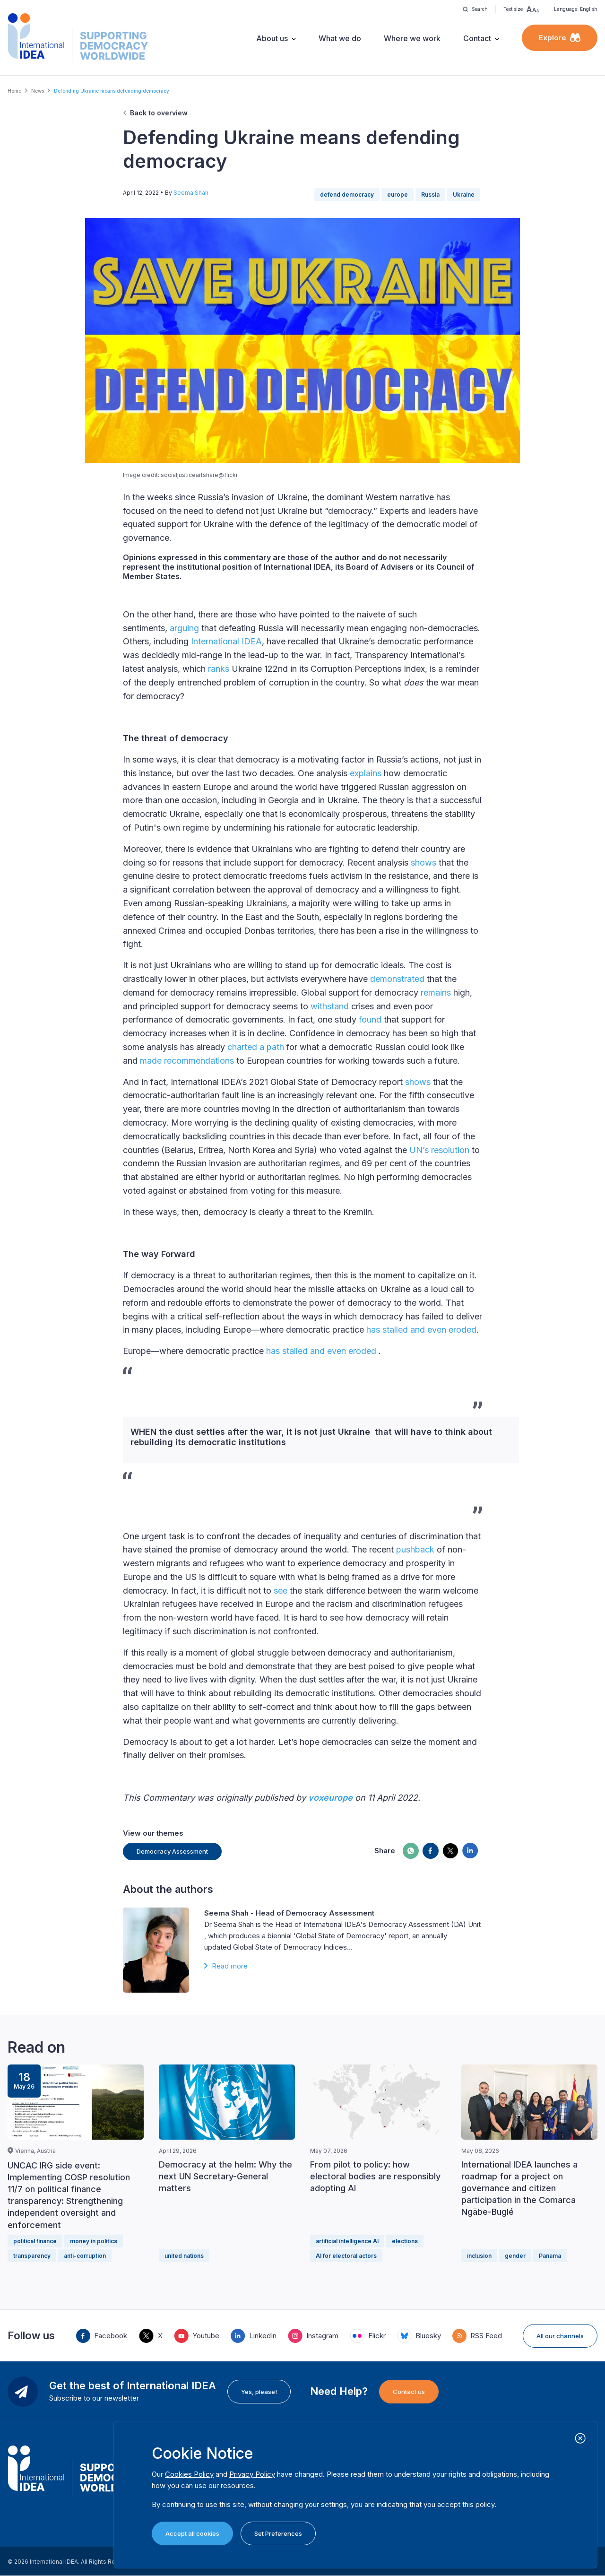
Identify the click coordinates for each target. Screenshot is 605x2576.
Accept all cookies (192, 2533)
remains (434, 992)
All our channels (560, 2336)
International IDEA (225, 641)
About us (272, 38)
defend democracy (347, 194)
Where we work (412, 38)
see (279, 1591)
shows (422, 862)
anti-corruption (85, 2255)
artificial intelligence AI (347, 2241)
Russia (430, 194)
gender (515, 2255)
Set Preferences (278, 2533)
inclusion (479, 2255)
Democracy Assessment (172, 1851)
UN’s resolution (438, 1150)
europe (397, 194)
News (37, 91)
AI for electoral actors (346, 2255)
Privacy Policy (252, 2474)
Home (14, 91)
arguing (183, 628)
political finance (35, 2241)
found (368, 1019)
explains (364, 773)
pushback (414, 1549)
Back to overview (159, 113)
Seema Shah (190, 192)
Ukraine (464, 194)
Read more (230, 1965)
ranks (217, 669)
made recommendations (186, 1061)
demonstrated (396, 979)
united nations (184, 2255)
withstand (328, 1006)
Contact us (409, 2391)
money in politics (93, 2241)
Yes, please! (259, 2391)
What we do (340, 38)
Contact (477, 38)
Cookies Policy (189, 2474)
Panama (550, 2255)
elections (405, 2241)
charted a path (254, 1047)
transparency (32, 2255)
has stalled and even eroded (420, 1330)
